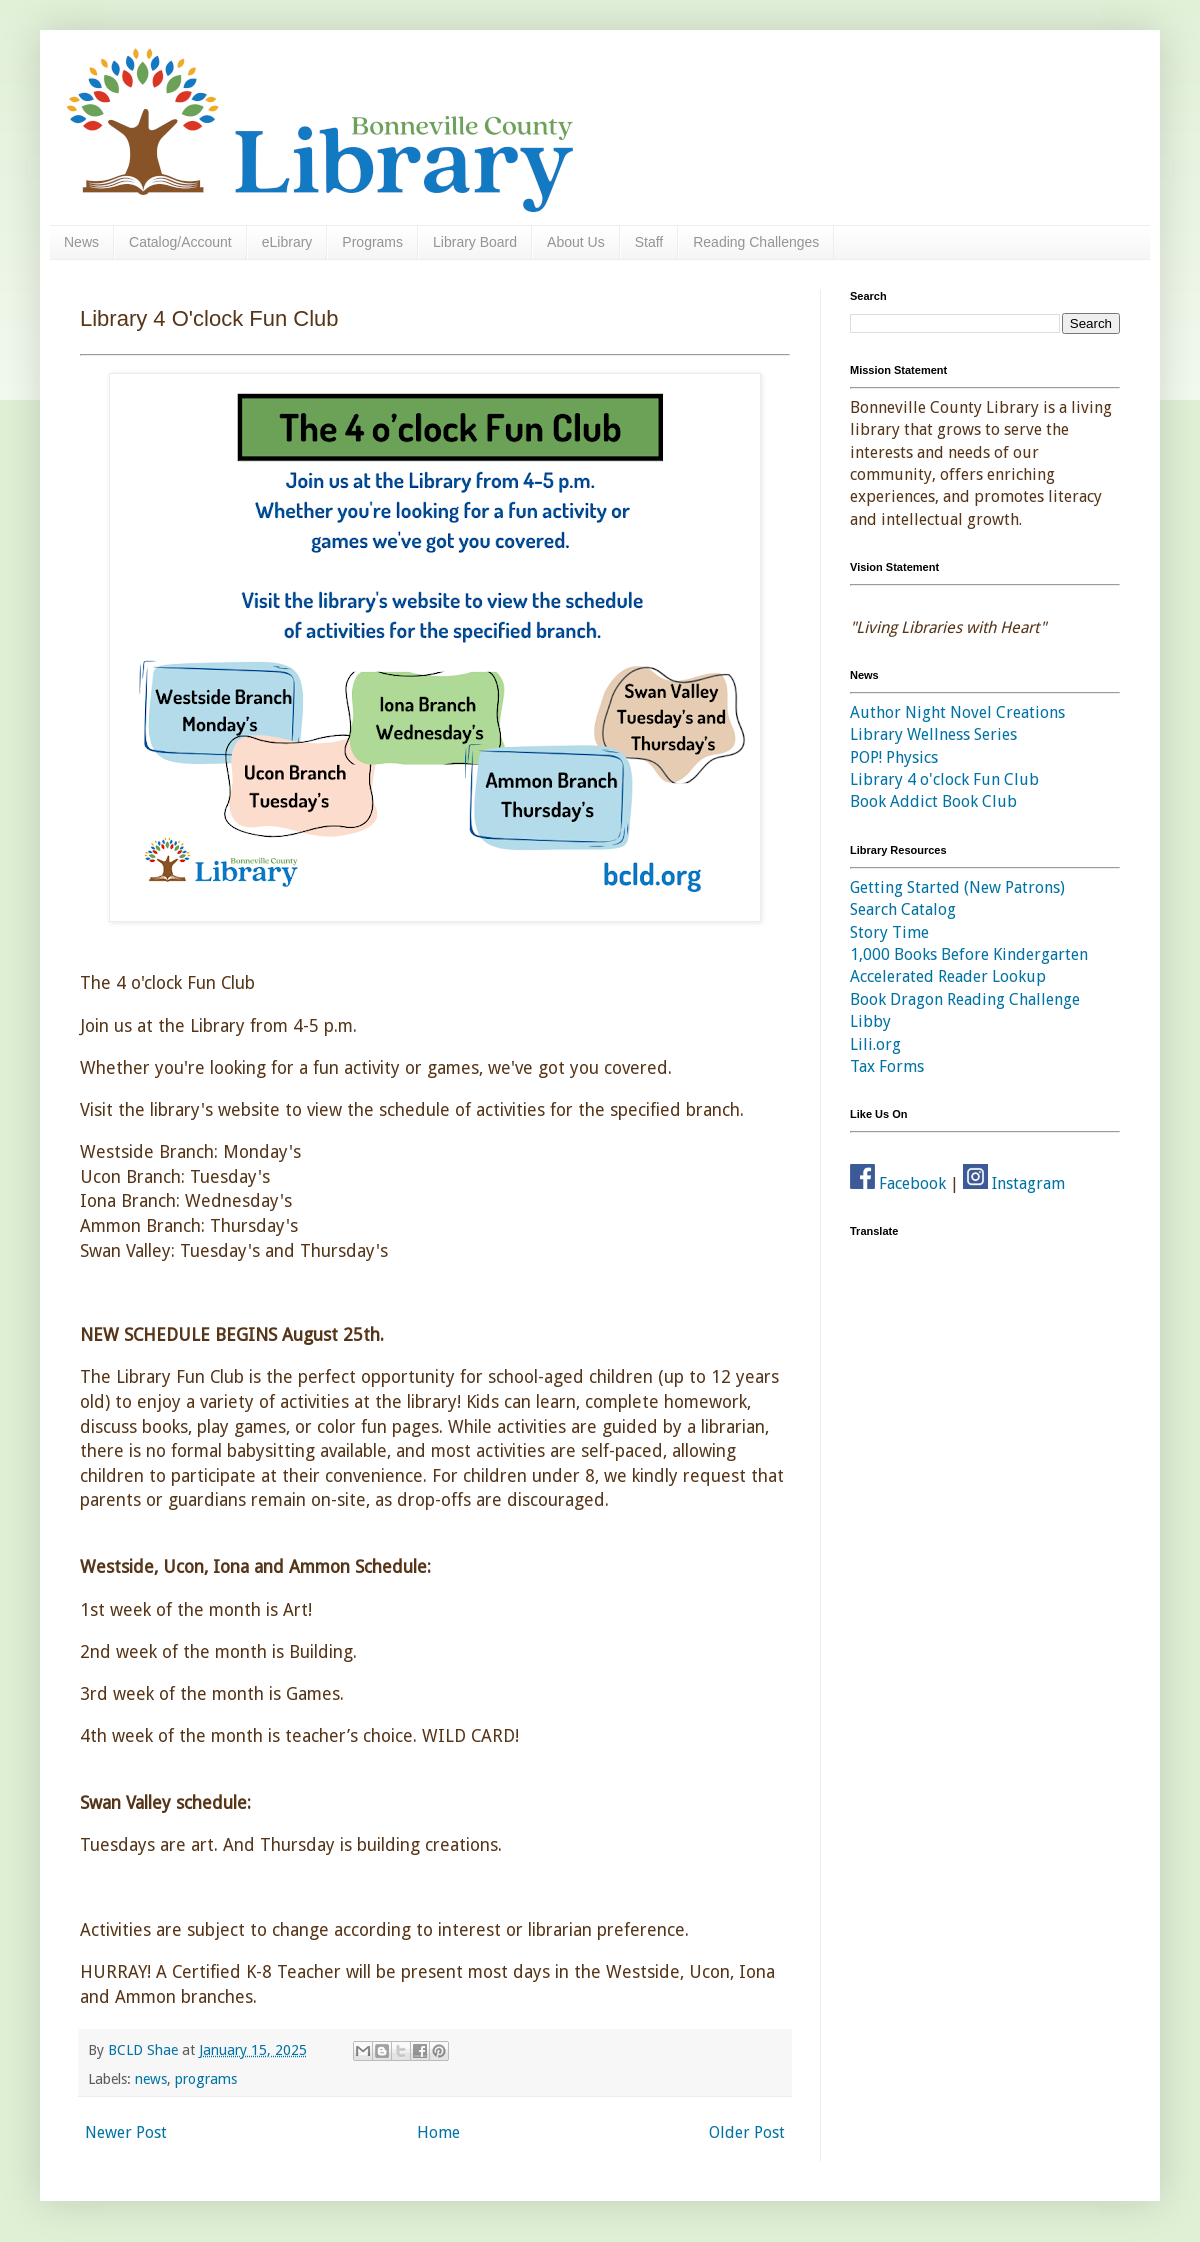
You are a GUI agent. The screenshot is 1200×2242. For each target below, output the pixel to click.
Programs (372, 242)
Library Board (475, 242)
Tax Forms (887, 1066)
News (81, 242)
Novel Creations (1007, 712)
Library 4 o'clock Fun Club (944, 779)
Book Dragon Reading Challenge (965, 999)
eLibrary (287, 242)
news (151, 2079)
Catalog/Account (180, 242)
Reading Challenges (756, 242)
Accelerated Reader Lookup (948, 976)
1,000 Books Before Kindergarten (969, 954)
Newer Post (126, 2132)
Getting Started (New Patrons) (957, 887)
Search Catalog (903, 909)
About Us (576, 242)
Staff (649, 242)
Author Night (898, 712)
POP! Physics (894, 757)
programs (206, 2079)
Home (438, 2132)
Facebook (898, 1183)
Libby (870, 1021)
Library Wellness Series (933, 734)
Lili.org (875, 1044)
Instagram (1014, 1183)
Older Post (747, 2132)
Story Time (889, 932)
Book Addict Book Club (933, 801)
